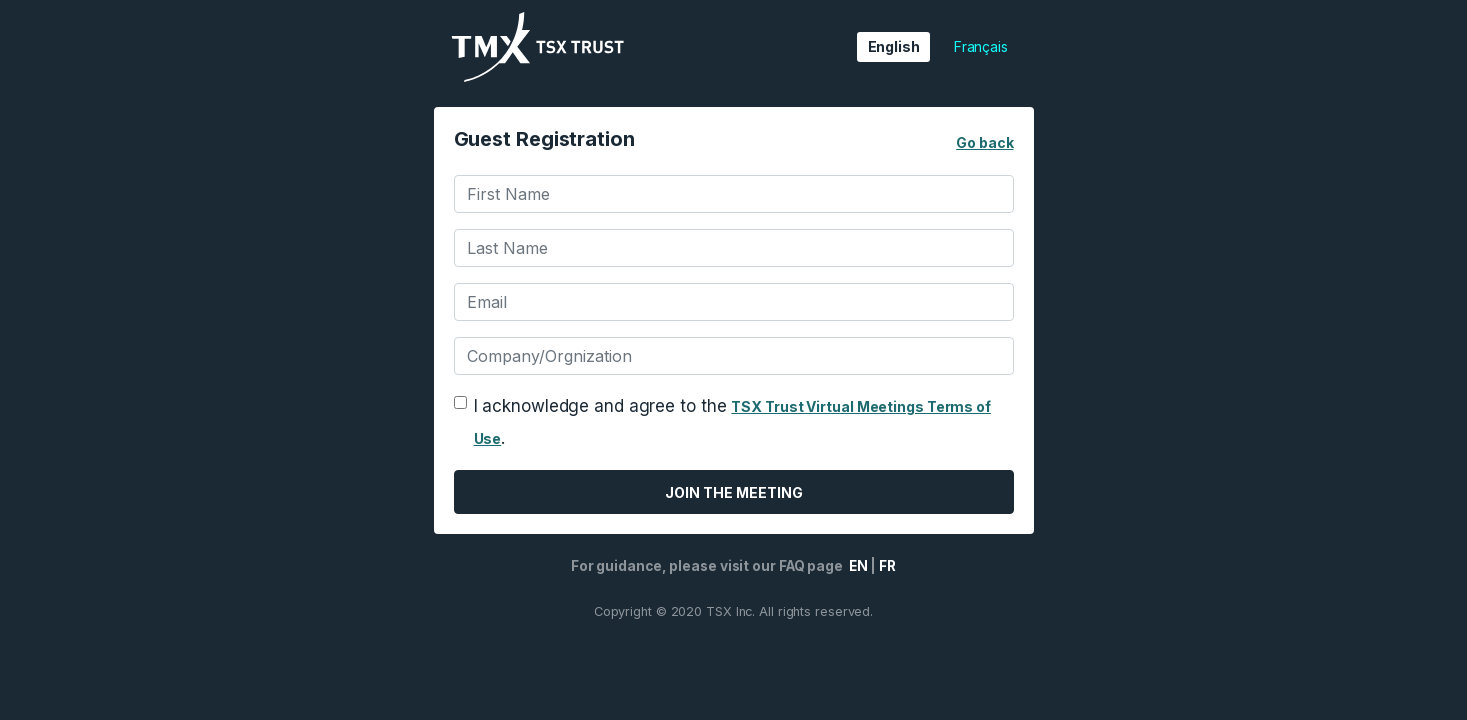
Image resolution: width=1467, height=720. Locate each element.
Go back (984, 142)
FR (887, 566)
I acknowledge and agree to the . (732, 422)
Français (981, 46)
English (894, 46)
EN (857, 566)
